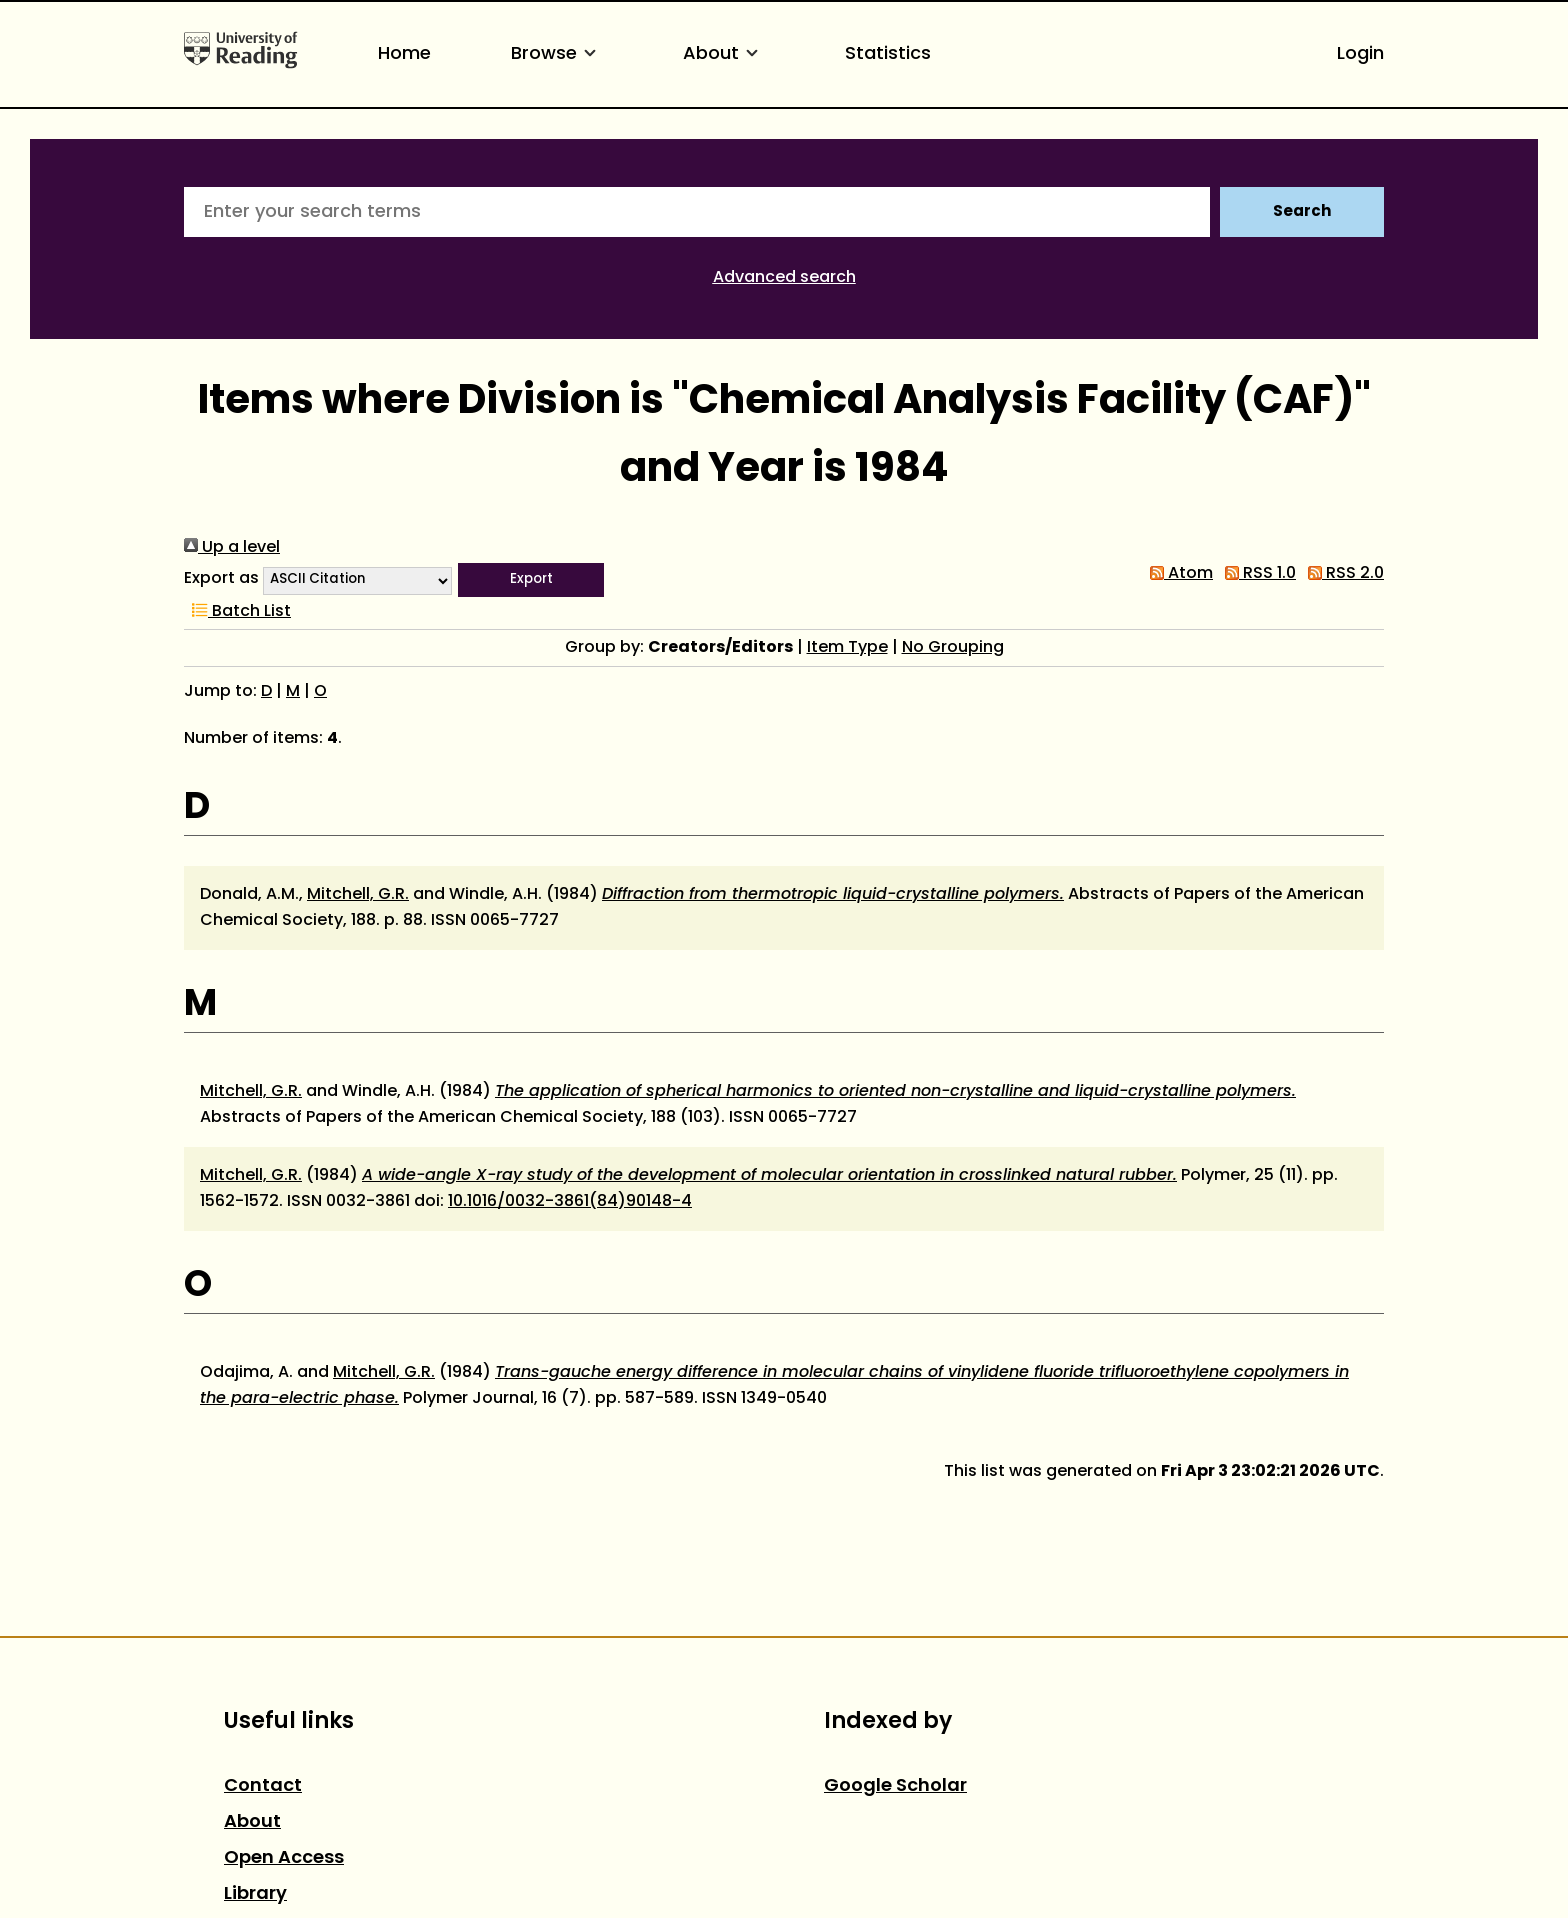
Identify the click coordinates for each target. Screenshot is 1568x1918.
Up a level (232, 548)
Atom (1177, 574)
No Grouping (953, 648)
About (724, 54)
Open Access (284, 1858)
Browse (557, 54)
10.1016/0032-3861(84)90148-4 (570, 1202)
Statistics (888, 54)
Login (1360, 54)
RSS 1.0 (1256, 574)
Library (255, 1894)
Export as (221, 579)
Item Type (847, 648)
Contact (263, 1786)
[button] (531, 580)
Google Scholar (895, 1786)
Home (404, 54)
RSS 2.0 (1342, 574)
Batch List (237, 612)
